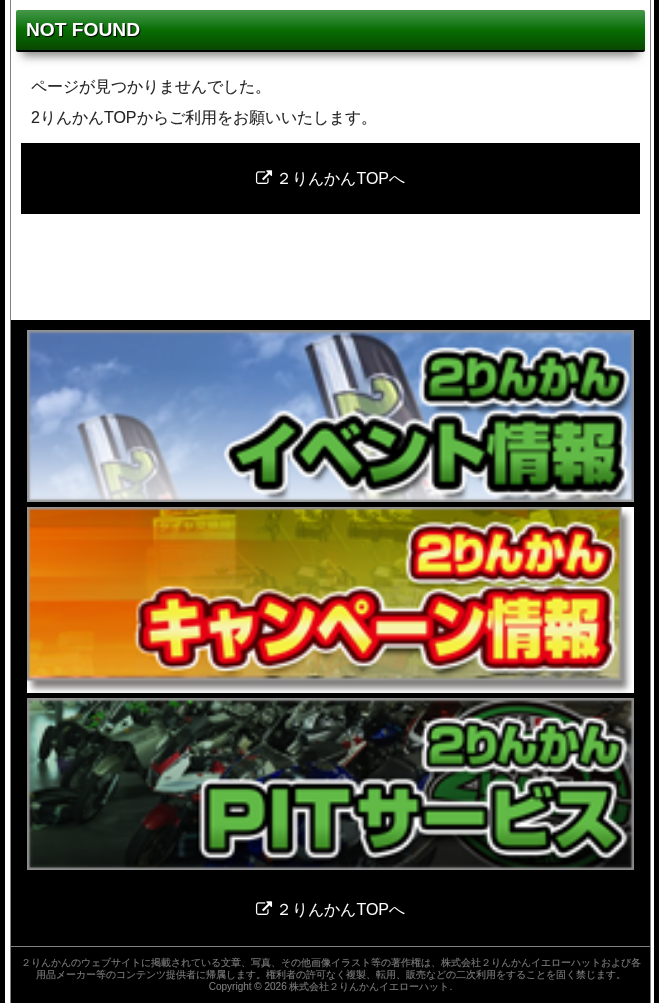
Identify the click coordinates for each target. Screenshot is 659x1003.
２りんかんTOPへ (330, 178)
